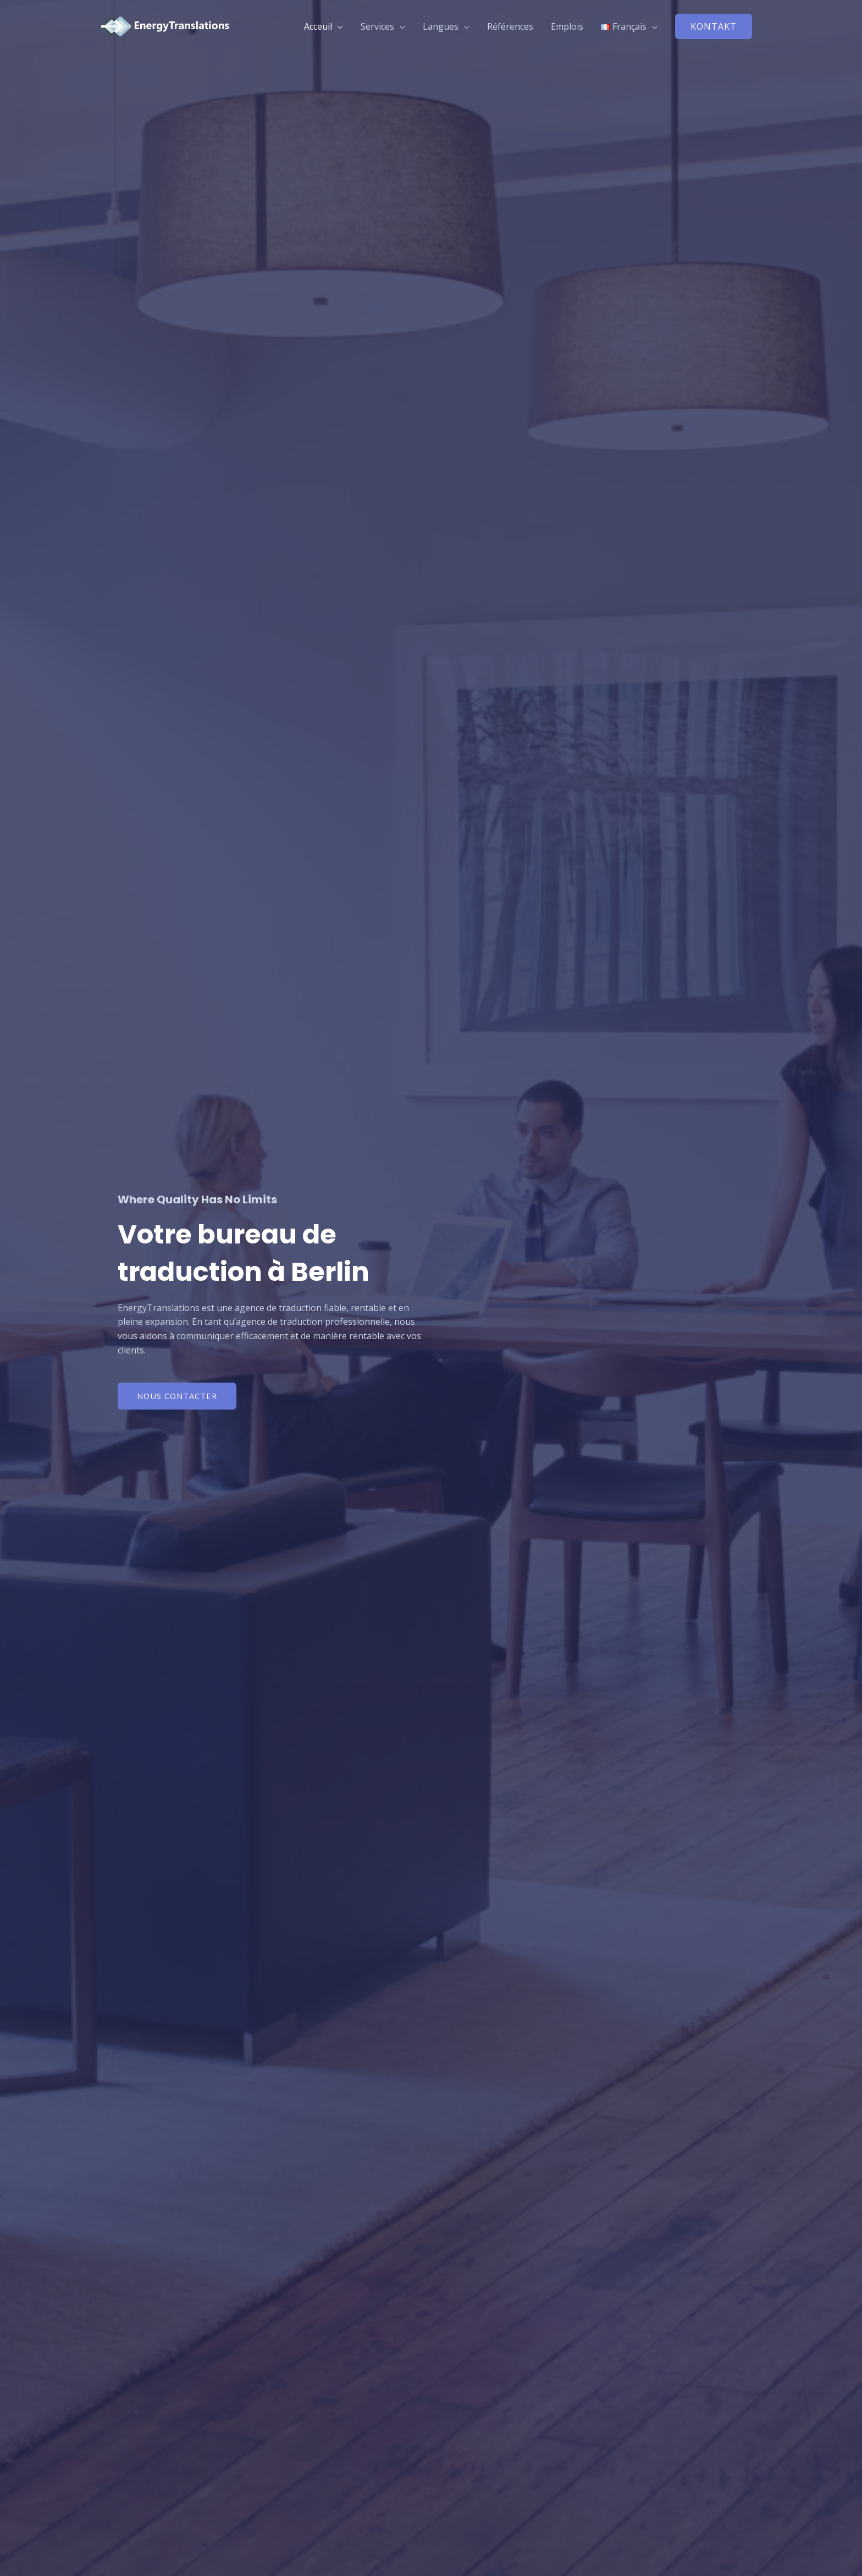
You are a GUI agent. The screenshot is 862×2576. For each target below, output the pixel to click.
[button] (713, 26)
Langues (440, 26)
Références (510, 26)
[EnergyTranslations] (170, 25)
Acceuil (318, 26)
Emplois (567, 26)
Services (377, 26)
